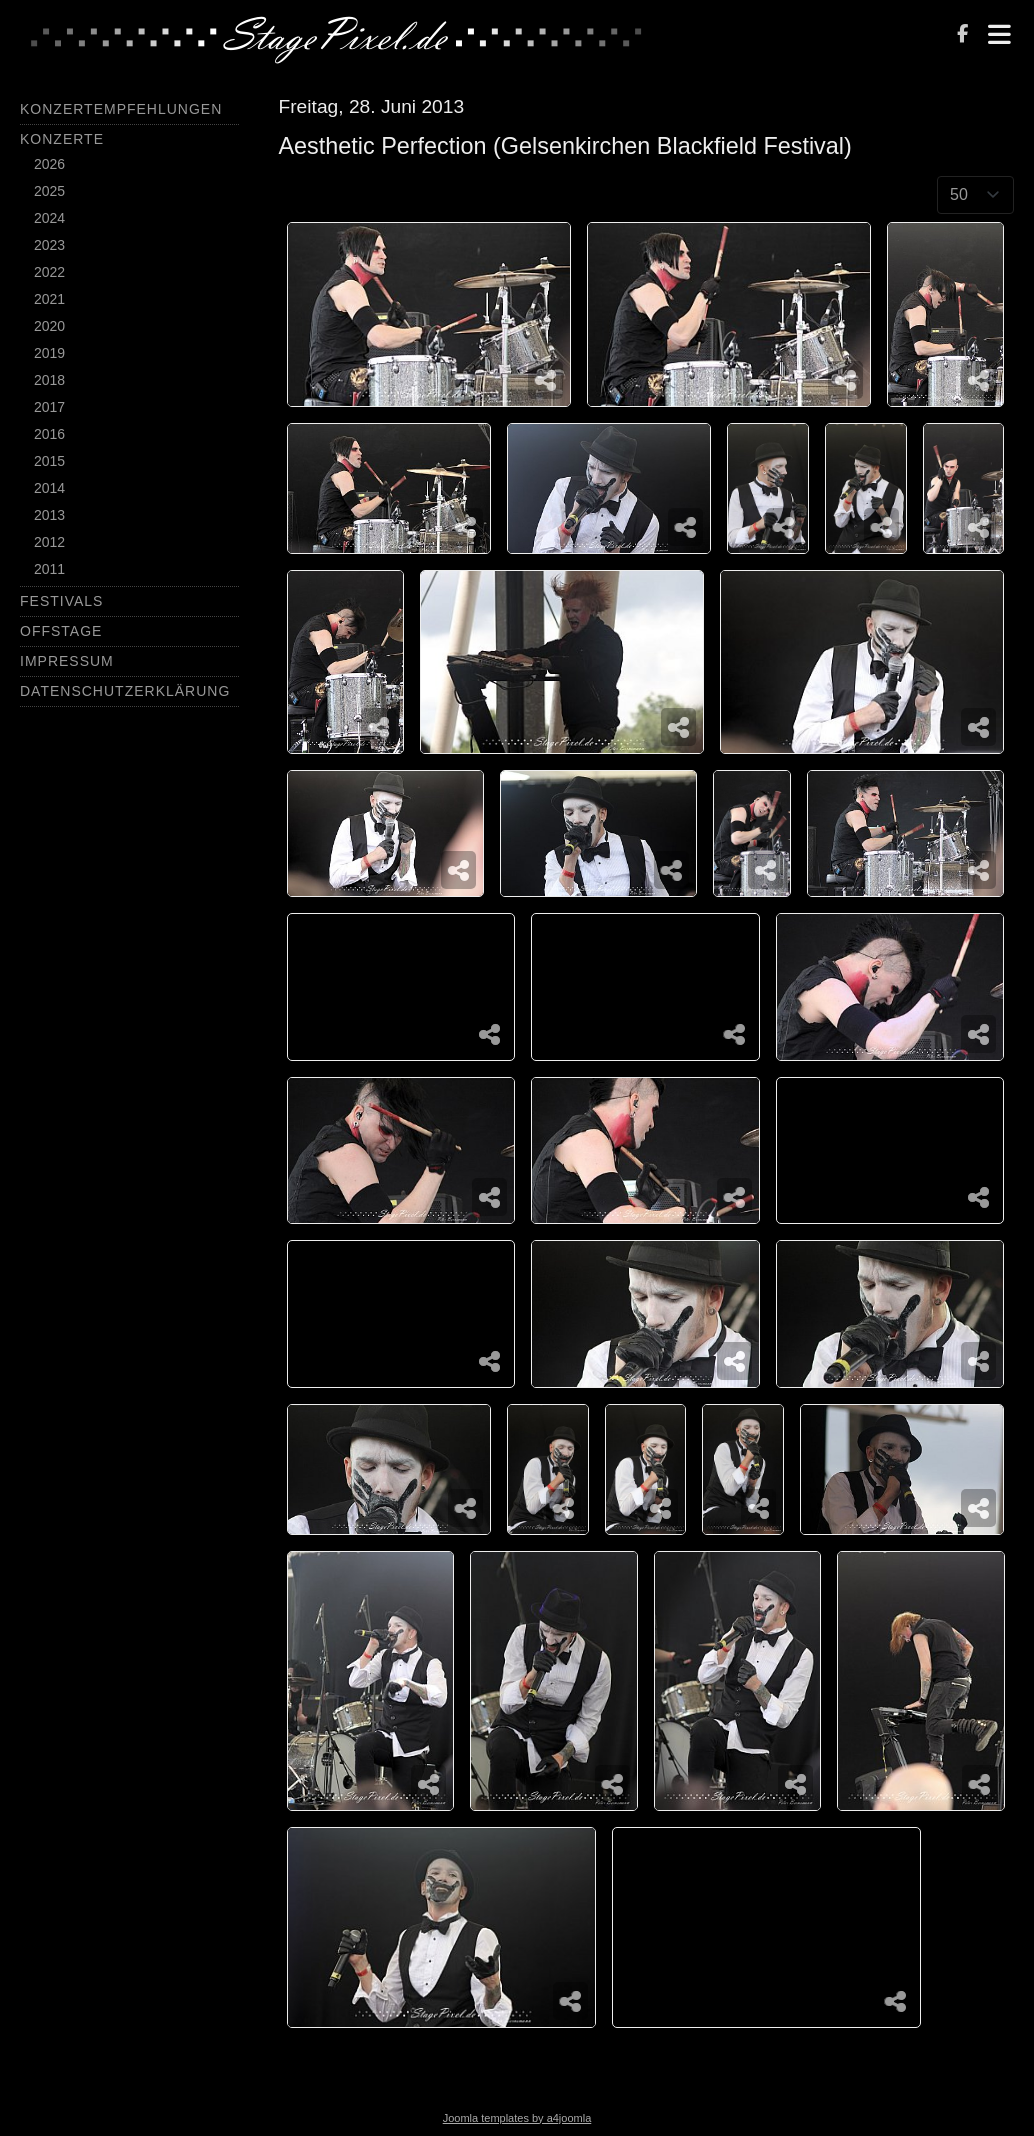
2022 (49, 272)
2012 (49, 542)
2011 (49, 569)
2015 (49, 461)
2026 (49, 164)
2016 (49, 434)
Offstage (61, 631)
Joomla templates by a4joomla (517, 2118)
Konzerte (62, 139)
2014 (49, 488)
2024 (49, 218)
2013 (49, 515)
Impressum (67, 661)
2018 (49, 380)
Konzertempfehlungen (121, 109)
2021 (49, 299)
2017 (49, 407)
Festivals (61, 601)
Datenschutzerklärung (125, 691)
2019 (49, 353)
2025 (49, 191)
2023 (49, 245)
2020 (49, 326)
